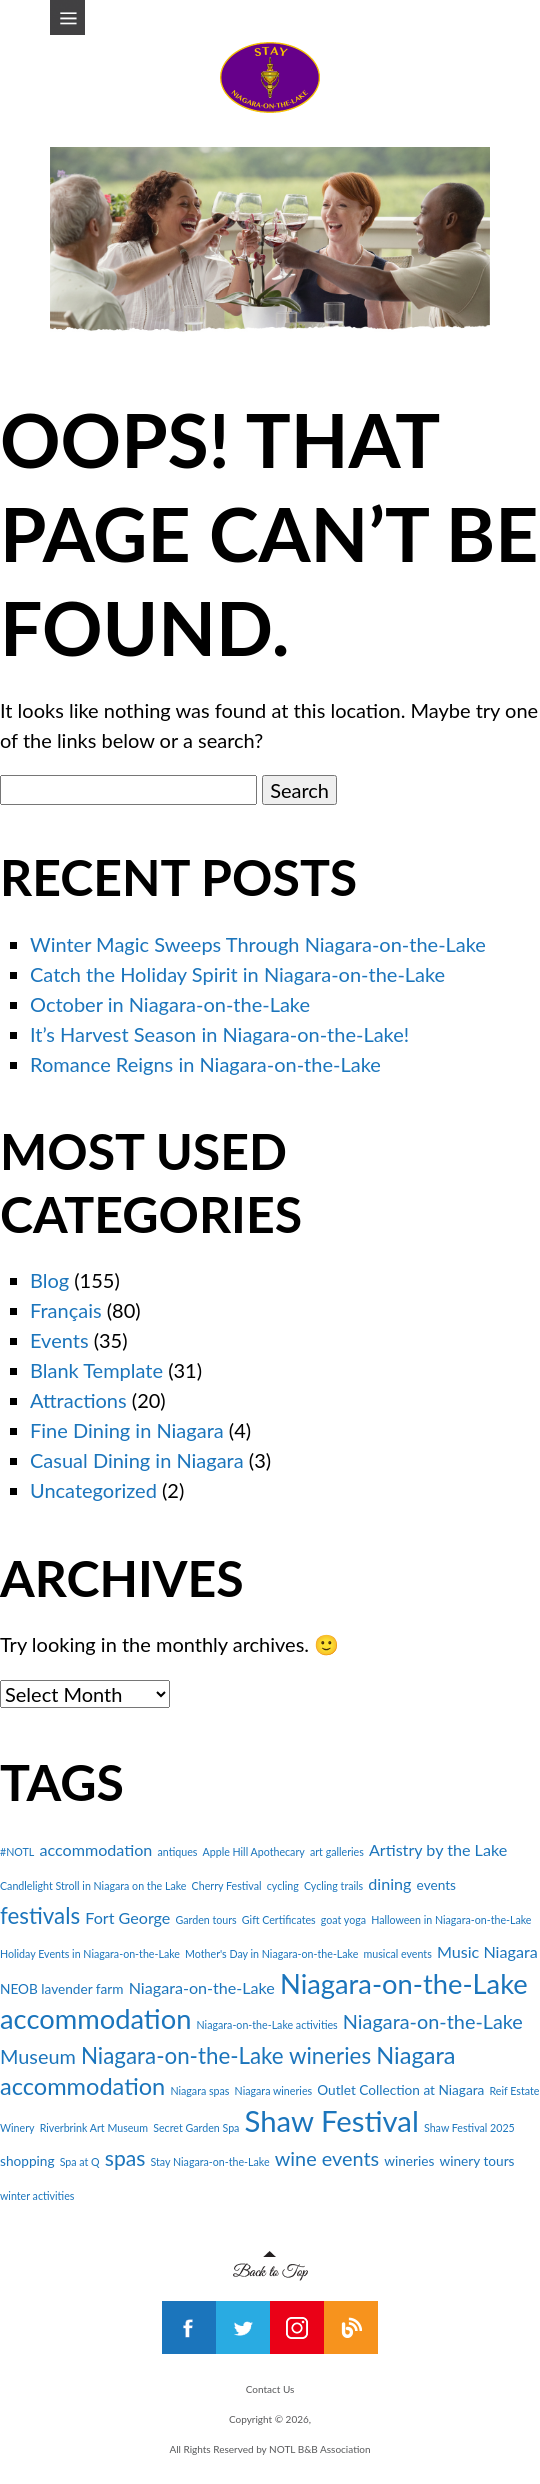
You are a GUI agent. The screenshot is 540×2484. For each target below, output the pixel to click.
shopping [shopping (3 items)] (27, 2161)
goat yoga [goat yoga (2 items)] (343, 1919)
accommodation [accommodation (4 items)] (95, 1849)
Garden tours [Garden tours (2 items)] (205, 1919)
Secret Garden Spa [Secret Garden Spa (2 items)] (196, 2127)
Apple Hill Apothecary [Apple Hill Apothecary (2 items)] (254, 1851)
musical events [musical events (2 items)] (398, 1953)
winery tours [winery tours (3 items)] (477, 2161)
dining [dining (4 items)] (389, 1883)
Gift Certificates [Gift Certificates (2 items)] (279, 1919)
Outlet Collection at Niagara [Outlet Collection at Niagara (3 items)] (400, 2090)
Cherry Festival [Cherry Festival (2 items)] (227, 1885)
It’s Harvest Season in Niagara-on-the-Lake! (219, 1034)
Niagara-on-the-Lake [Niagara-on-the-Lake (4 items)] (202, 1987)
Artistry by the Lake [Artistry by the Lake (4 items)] (438, 1849)
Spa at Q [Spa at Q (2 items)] (80, 2161)
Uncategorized (93, 1490)
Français (66, 1310)
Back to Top (270, 2266)
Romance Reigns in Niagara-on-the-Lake (205, 1064)
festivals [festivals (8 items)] (40, 1915)
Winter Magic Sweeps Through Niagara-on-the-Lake (258, 944)
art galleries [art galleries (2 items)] (337, 1851)
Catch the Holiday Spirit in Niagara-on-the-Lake (237, 974)
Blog (49, 1280)
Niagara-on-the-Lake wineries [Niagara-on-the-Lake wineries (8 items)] (226, 2055)
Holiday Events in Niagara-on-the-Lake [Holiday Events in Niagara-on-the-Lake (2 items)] (90, 1953)
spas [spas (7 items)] (125, 2157)
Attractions (78, 1400)
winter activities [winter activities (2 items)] (37, 2195)
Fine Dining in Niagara (127, 1430)
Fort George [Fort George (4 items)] (127, 1917)
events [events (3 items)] (436, 1885)
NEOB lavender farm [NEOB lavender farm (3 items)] (62, 1989)
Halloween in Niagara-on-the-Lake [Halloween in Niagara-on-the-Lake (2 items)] (451, 1919)
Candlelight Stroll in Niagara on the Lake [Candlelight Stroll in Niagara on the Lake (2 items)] (93, 1885)
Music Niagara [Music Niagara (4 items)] (487, 1951)
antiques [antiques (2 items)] (177, 1851)
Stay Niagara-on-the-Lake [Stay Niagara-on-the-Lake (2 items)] (209, 2161)
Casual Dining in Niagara (137, 1460)
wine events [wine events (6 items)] (327, 2158)
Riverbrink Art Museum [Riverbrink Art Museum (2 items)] (94, 2127)
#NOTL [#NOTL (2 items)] (17, 1851)
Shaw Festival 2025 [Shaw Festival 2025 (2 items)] (469, 2127)
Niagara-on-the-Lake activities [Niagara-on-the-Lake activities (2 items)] (267, 2024)
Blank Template (96, 1370)
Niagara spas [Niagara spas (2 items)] (199, 2090)
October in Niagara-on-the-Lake (170, 1004)
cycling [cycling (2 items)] (283, 1885)
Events (59, 1340)
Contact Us (270, 2389)
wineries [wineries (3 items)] (409, 2161)
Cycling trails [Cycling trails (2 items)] (333, 1885)
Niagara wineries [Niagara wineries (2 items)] (274, 2090)
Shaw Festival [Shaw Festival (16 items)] (332, 2120)
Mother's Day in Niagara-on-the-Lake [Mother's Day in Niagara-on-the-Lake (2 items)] (271, 1953)
